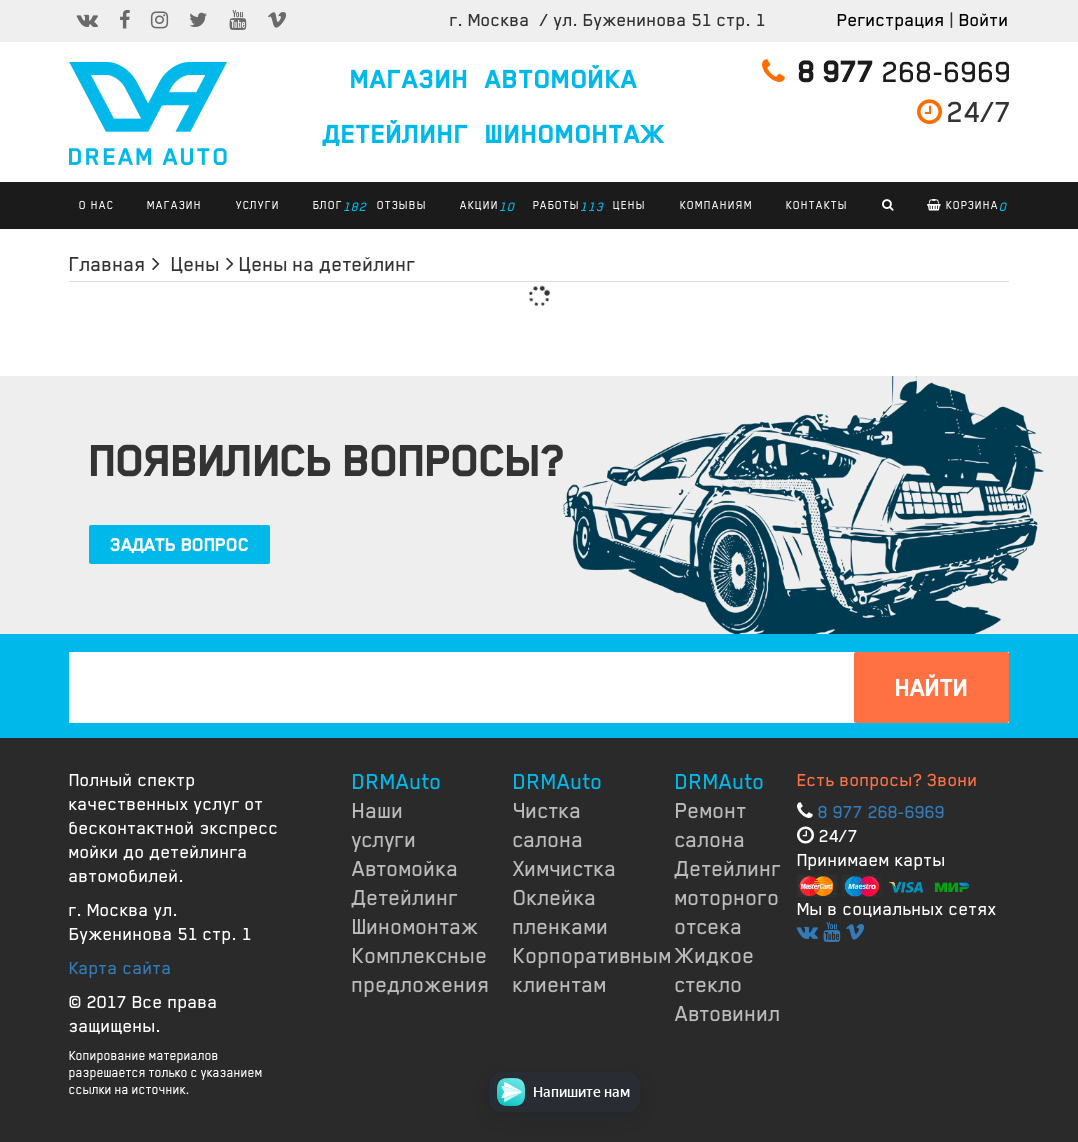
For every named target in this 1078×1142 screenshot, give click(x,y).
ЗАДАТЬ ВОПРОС (179, 545)
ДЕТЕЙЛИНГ (396, 135)
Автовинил (728, 1014)
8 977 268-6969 (881, 812)
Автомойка (405, 869)
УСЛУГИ (258, 205)
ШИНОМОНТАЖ (575, 135)
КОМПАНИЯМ (716, 205)
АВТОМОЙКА (561, 80)
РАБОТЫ (561, 207)
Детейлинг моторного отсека (728, 898)
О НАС (96, 205)
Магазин (174, 205)
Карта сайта (120, 968)
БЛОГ (333, 207)
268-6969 (887, 72)
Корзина (967, 207)
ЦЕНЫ (629, 205)
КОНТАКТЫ (817, 205)
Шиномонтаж (415, 927)
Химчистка (565, 869)
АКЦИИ (484, 207)
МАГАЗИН (409, 80)
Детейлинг (405, 898)
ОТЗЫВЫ (402, 205)
